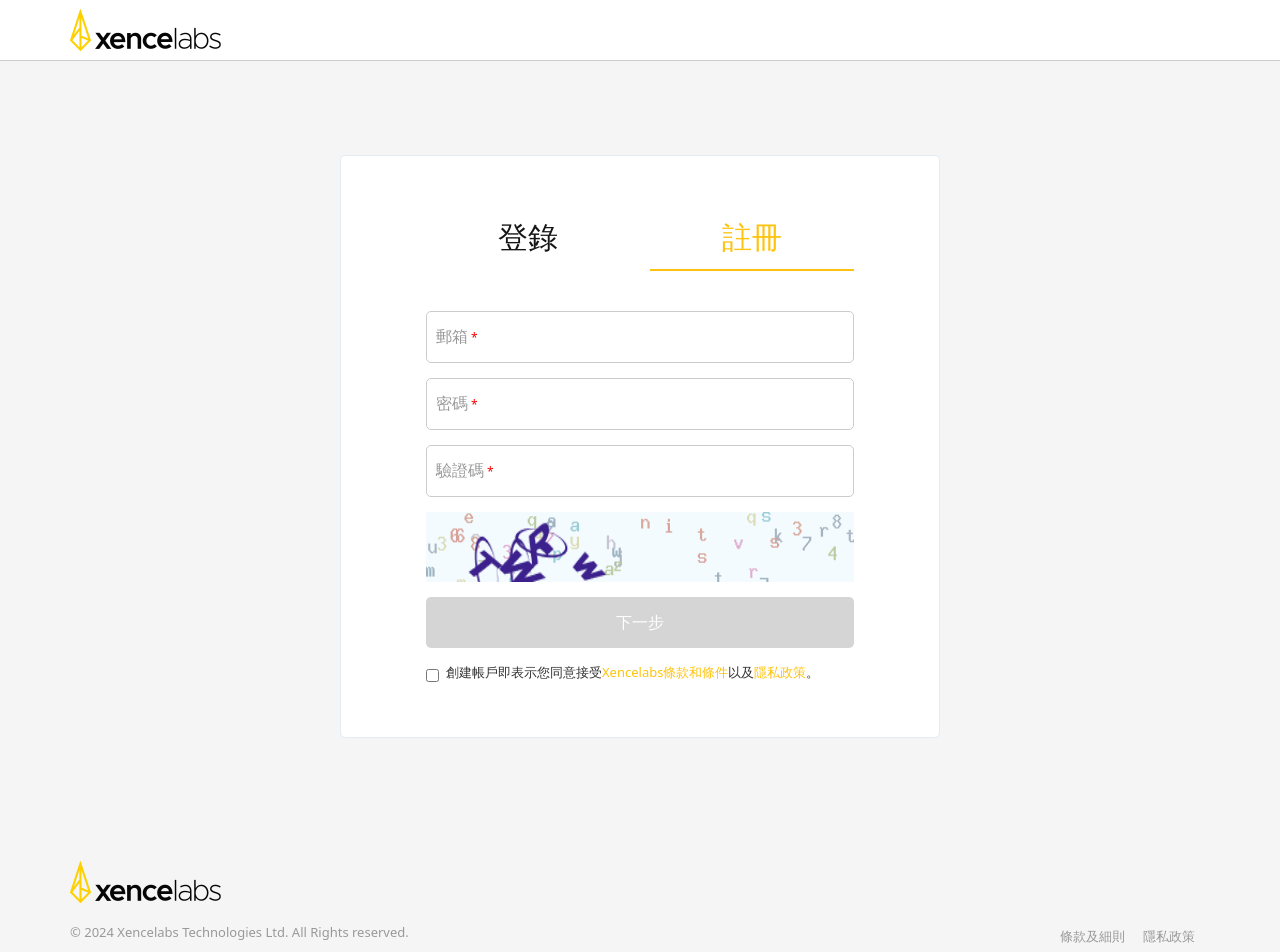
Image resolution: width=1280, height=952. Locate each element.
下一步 (640, 622)
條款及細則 (1092, 936)
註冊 (752, 236)
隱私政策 (780, 672)
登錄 (528, 236)
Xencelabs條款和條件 (665, 672)
